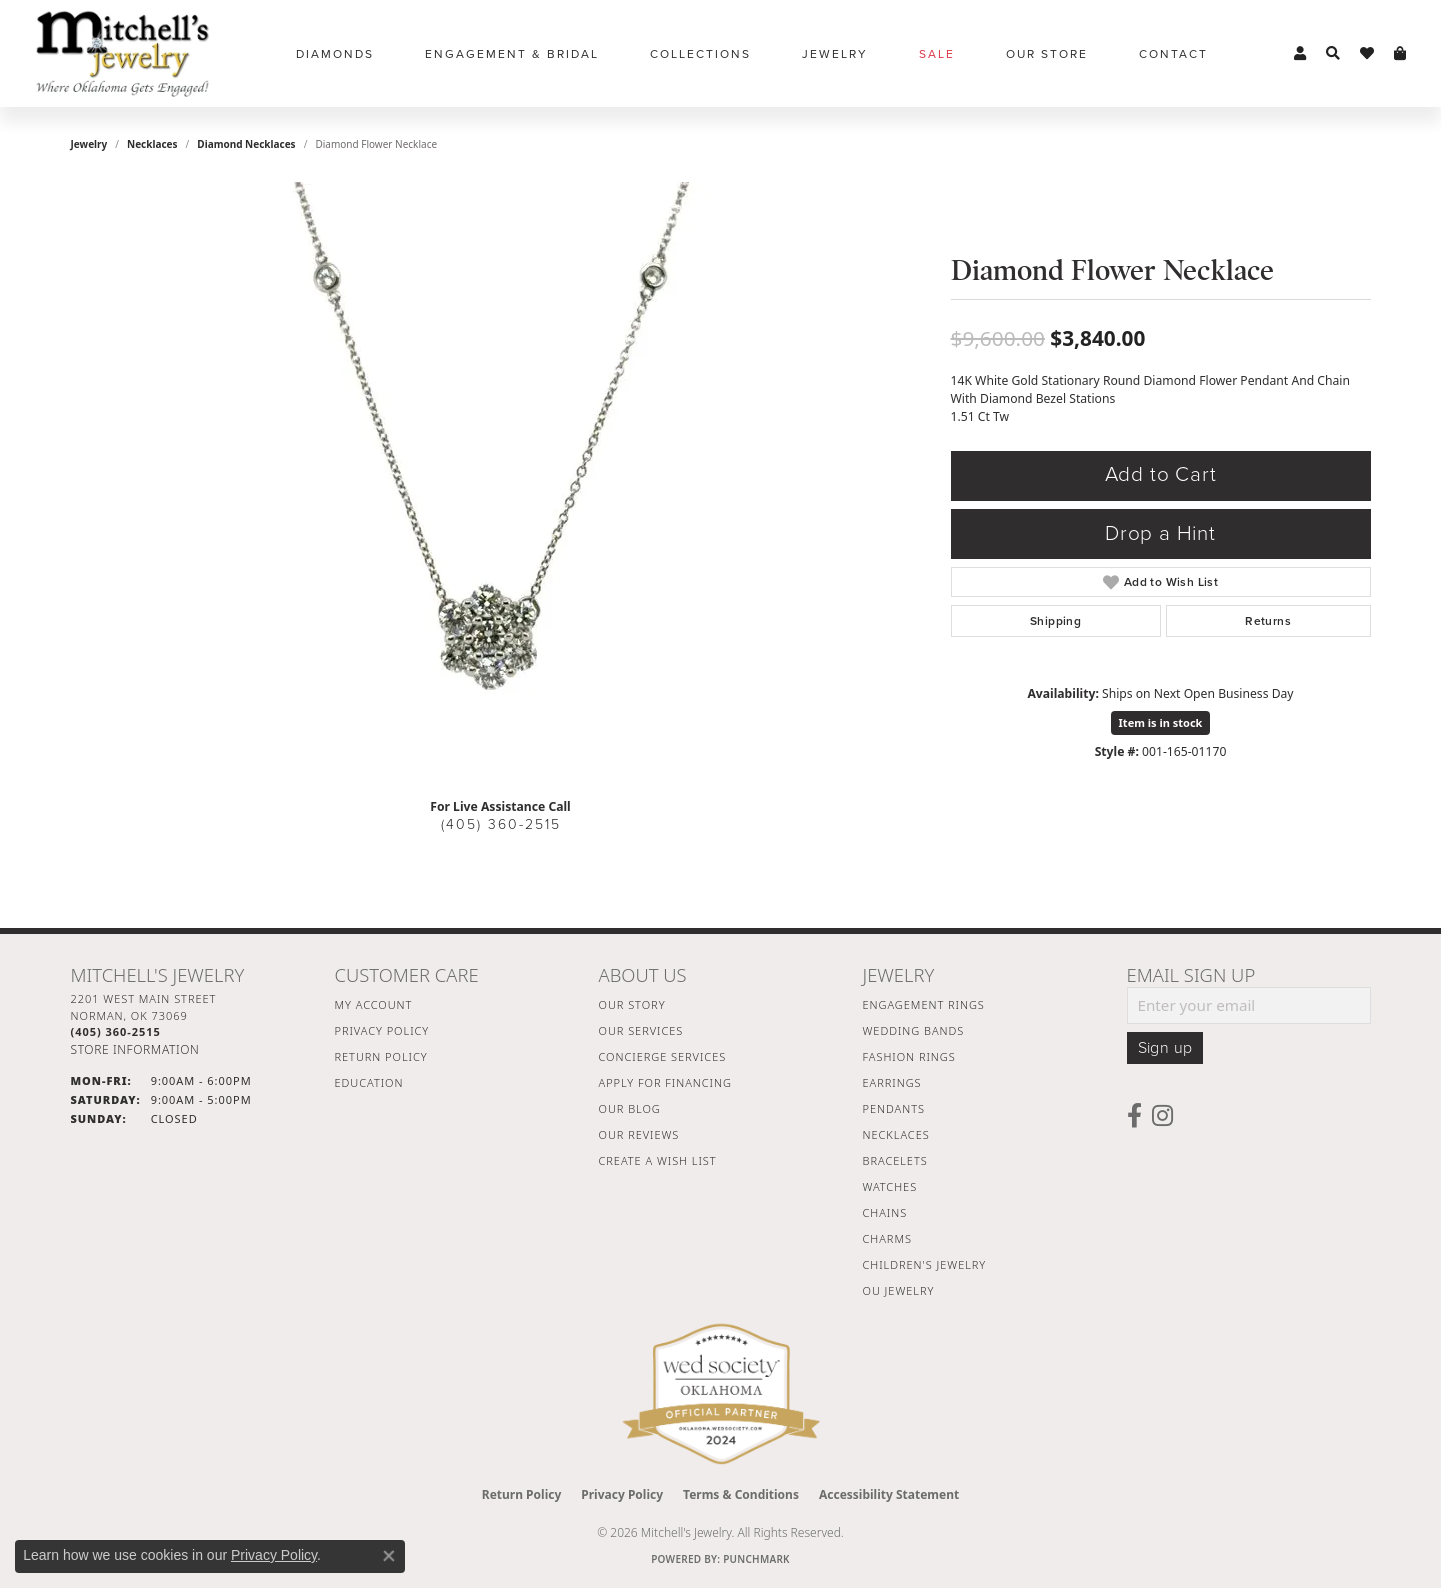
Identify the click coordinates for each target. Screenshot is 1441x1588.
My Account (374, 1004)
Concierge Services (663, 1056)
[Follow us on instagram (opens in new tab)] (1162, 1116)
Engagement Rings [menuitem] (924, 1004)
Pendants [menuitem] (894, 1108)
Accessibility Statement (889, 1494)
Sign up (1165, 1048)
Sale (937, 54)
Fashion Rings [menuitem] (909, 1056)
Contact (1173, 54)
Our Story (632, 1004)
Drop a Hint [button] (1160, 533)
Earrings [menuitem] (892, 1082)
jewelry (89, 144)
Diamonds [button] (335, 54)
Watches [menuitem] (890, 1186)
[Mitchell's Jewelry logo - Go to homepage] (122, 53)
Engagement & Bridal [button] (512, 54)
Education (369, 1082)
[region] (501, 482)
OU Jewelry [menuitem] (899, 1290)
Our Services (641, 1030)
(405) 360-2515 (501, 824)
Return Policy (381, 1056)
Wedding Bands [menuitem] (914, 1030)
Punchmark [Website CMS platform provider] (756, 1559)
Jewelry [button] (835, 54)
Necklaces (152, 144)
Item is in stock (1161, 722)
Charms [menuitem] (887, 1238)
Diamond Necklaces (246, 144)
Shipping (1055, 621)
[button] (1300, 54)
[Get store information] (135, 1049)
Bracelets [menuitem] (895, 1160)
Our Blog (630, 1108)
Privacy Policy (382, 1030)
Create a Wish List (658, 1160)
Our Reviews (639, 1134)
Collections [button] (700, 54)
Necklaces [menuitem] (896, 1134)
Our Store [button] (1047, 54)
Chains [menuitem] (885, 1212)
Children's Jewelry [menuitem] (925, 1264)
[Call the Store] (116, 1031)
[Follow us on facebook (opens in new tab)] (1134, 1116)
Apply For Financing (665, 1082)
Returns (1268, 621)
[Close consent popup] (389, 1556)
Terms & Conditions (741, 1494)
